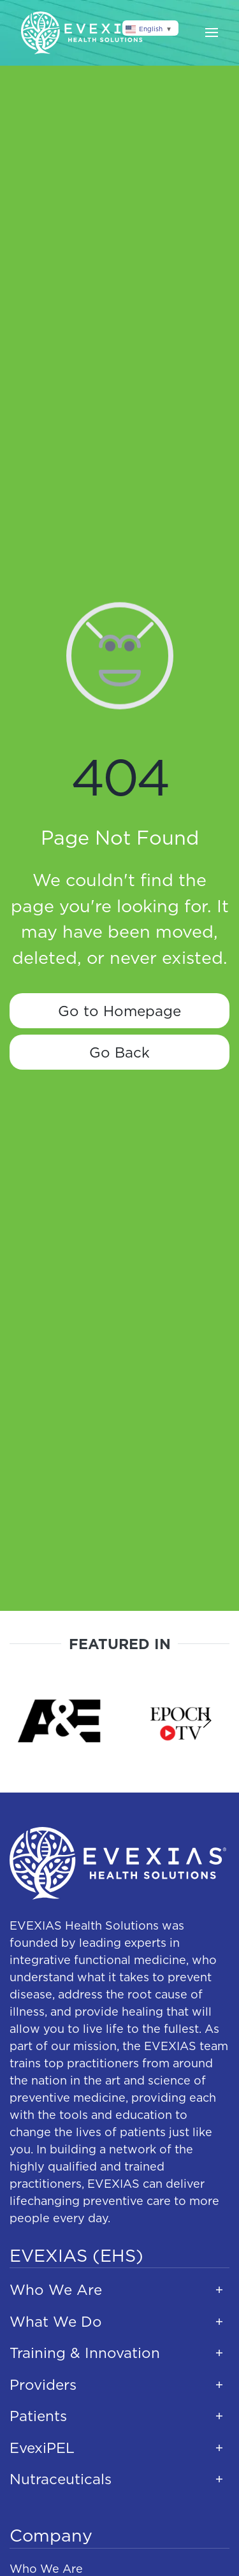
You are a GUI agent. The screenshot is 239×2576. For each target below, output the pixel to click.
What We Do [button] (56, 2321)
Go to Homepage (119, 1011)
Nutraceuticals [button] (61, 2479)
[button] (211, 32)
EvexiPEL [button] (42, 2447)
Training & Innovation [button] (85, 2352)
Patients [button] (38, 2416)
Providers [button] (43, 2384)
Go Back (119, 1052)
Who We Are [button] (56, 2289)
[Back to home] (84, 32)
